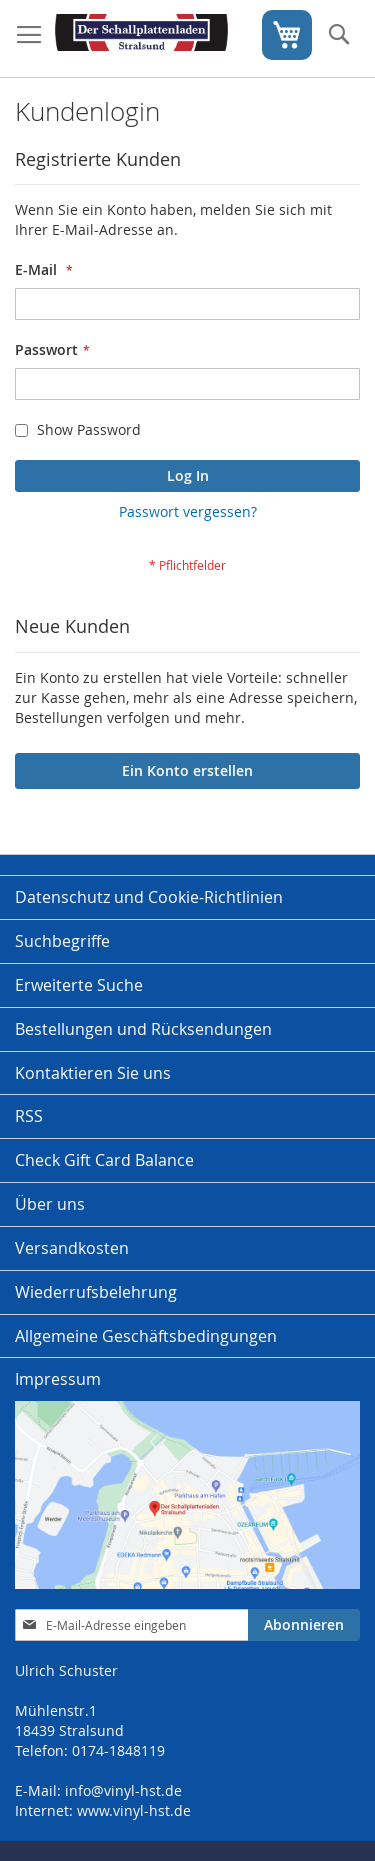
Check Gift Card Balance (104, 1160)
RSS (29, 1116)
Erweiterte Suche (79, 985)
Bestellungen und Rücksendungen (143, 1029)
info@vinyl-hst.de (123, 1790)
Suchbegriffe (62, 941)
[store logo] (141, 39)
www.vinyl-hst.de (134, 1810)
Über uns (50, 1204)
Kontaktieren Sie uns (93, 1073)
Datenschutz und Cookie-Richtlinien (149, 897)
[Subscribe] (304, 1625)
